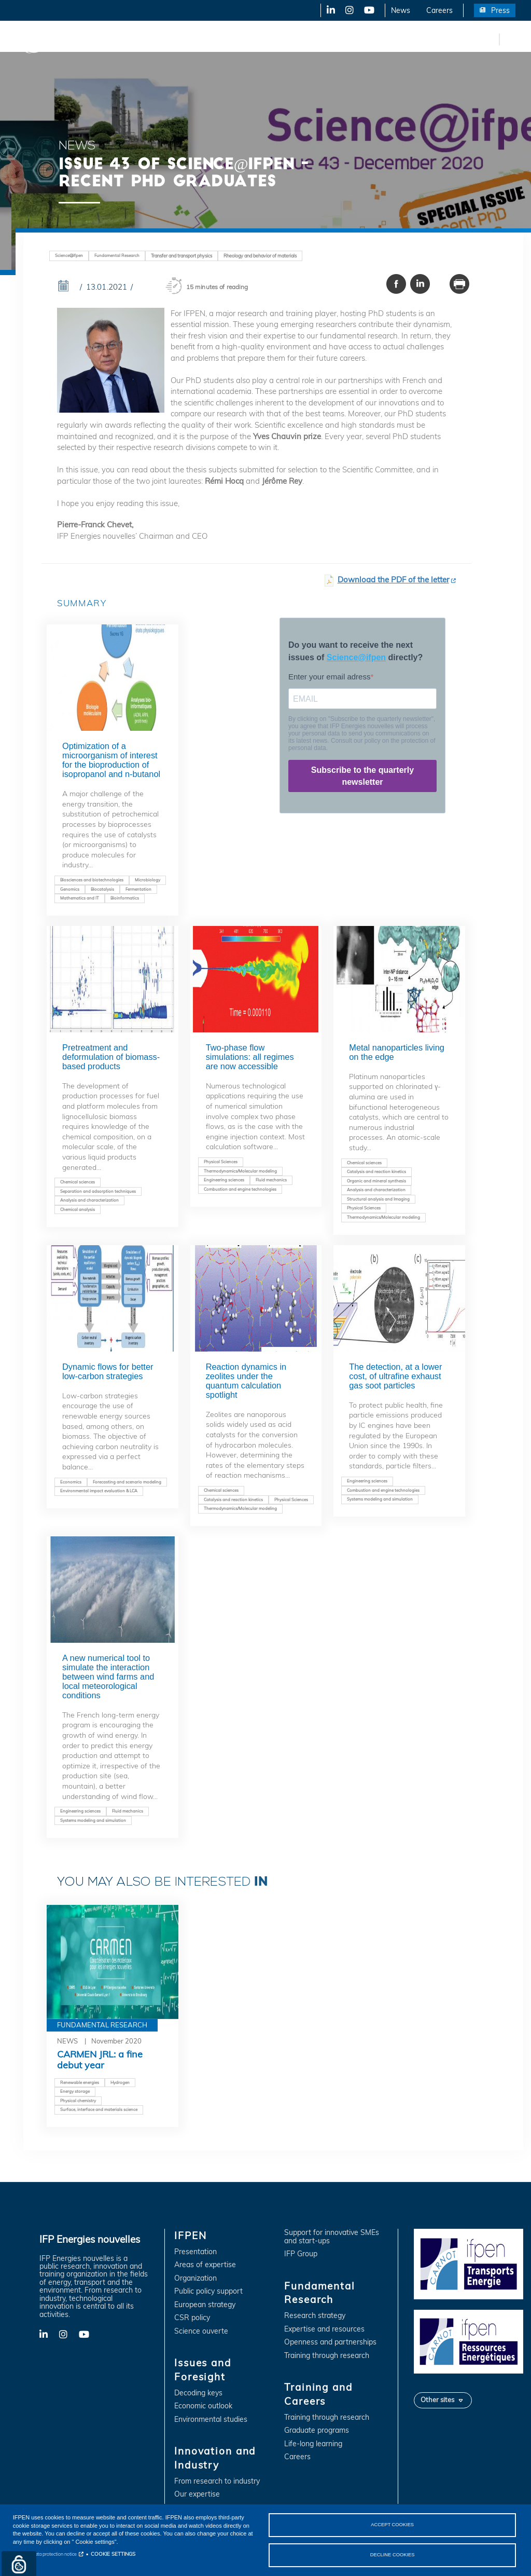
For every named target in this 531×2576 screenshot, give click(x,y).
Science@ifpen (69, 255)
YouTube (368, 10)
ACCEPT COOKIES (392, 2523)
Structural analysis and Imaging (378, 1199)
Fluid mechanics (271, 1179)
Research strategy (314, 2316)
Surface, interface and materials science (98, 2109)
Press (500, 10)
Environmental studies (210, 2419)
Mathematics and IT (79, 898)
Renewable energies (79, 2082)
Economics (70, 1481)
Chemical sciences (77, 1181)
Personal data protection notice (45, 2553)
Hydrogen (120, 2082)
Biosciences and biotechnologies (91, 879)
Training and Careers (445, 39)
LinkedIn (327, 10)
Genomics (69, 889)
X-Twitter (348, 10)
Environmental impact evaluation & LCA (98, 1490)
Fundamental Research (354, 39)
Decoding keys (198, 2393)
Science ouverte (201, 2331)
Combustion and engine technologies (240, 1189)
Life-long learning (313, 2444)
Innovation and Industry (259, 39)
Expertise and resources (324, 2329)
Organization (195, 2278)
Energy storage (75, 2091)
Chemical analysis (77, 1209)
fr (489, 39)
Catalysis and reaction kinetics (376, 1171)
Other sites (437, 2399)
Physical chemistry (78, 2100)
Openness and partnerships (330, 2342)
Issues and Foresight (169, 39)
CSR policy (192, 2318)
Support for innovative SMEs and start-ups (331, 2237)
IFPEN (108, 39)
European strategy (204, 2305)
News (400, 10)
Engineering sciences (224, 1179)
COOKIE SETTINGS (113, 2553)
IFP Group (300, 2254)
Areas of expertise (205, 2265)
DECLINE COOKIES (392, 2554)
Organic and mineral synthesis (376, 1180)
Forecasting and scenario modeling (127, 1481)
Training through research (326, 2356)
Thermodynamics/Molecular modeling (240, 1171)
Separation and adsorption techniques (98, 1191)
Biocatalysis (102, 889)
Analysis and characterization (89, 1200)
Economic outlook (203, 2406)
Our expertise (197, 2494)
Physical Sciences (220, 1161)
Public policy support (208, 2291)
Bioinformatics (124, 898)
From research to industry (217, 2481)
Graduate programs (316, 2430)
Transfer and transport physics (181, 255)
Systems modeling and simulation (380, 1499)
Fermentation (138, 889)
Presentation (195, 2252)
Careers (439, 10)
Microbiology (147, 879)
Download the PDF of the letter (393, 579)
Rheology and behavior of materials (260, 255)
